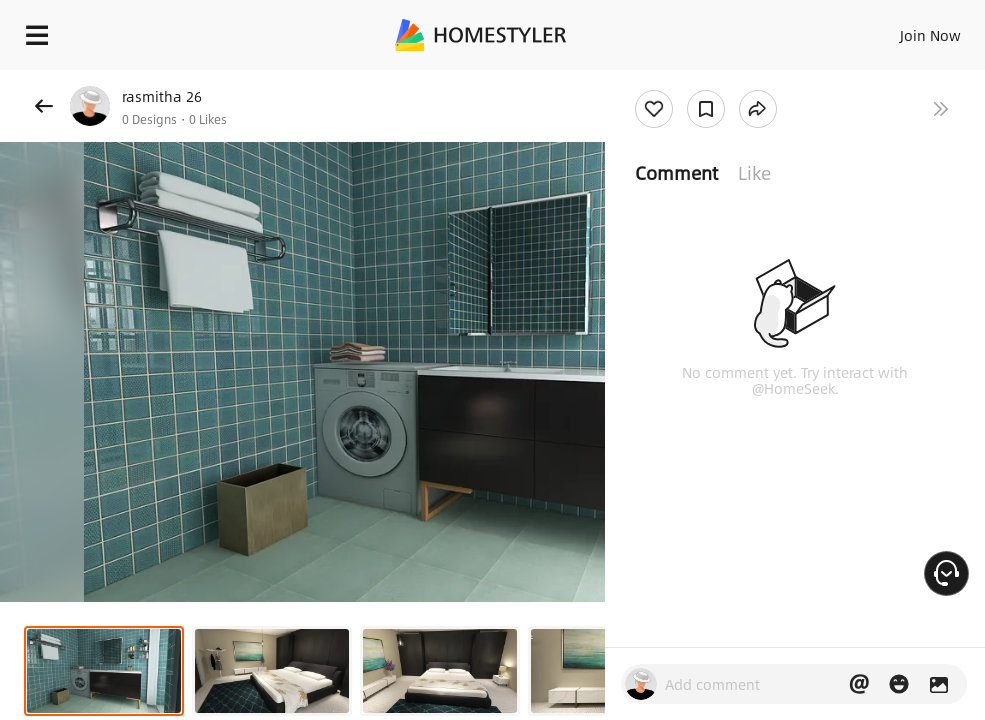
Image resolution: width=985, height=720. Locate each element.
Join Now (930, 35)
